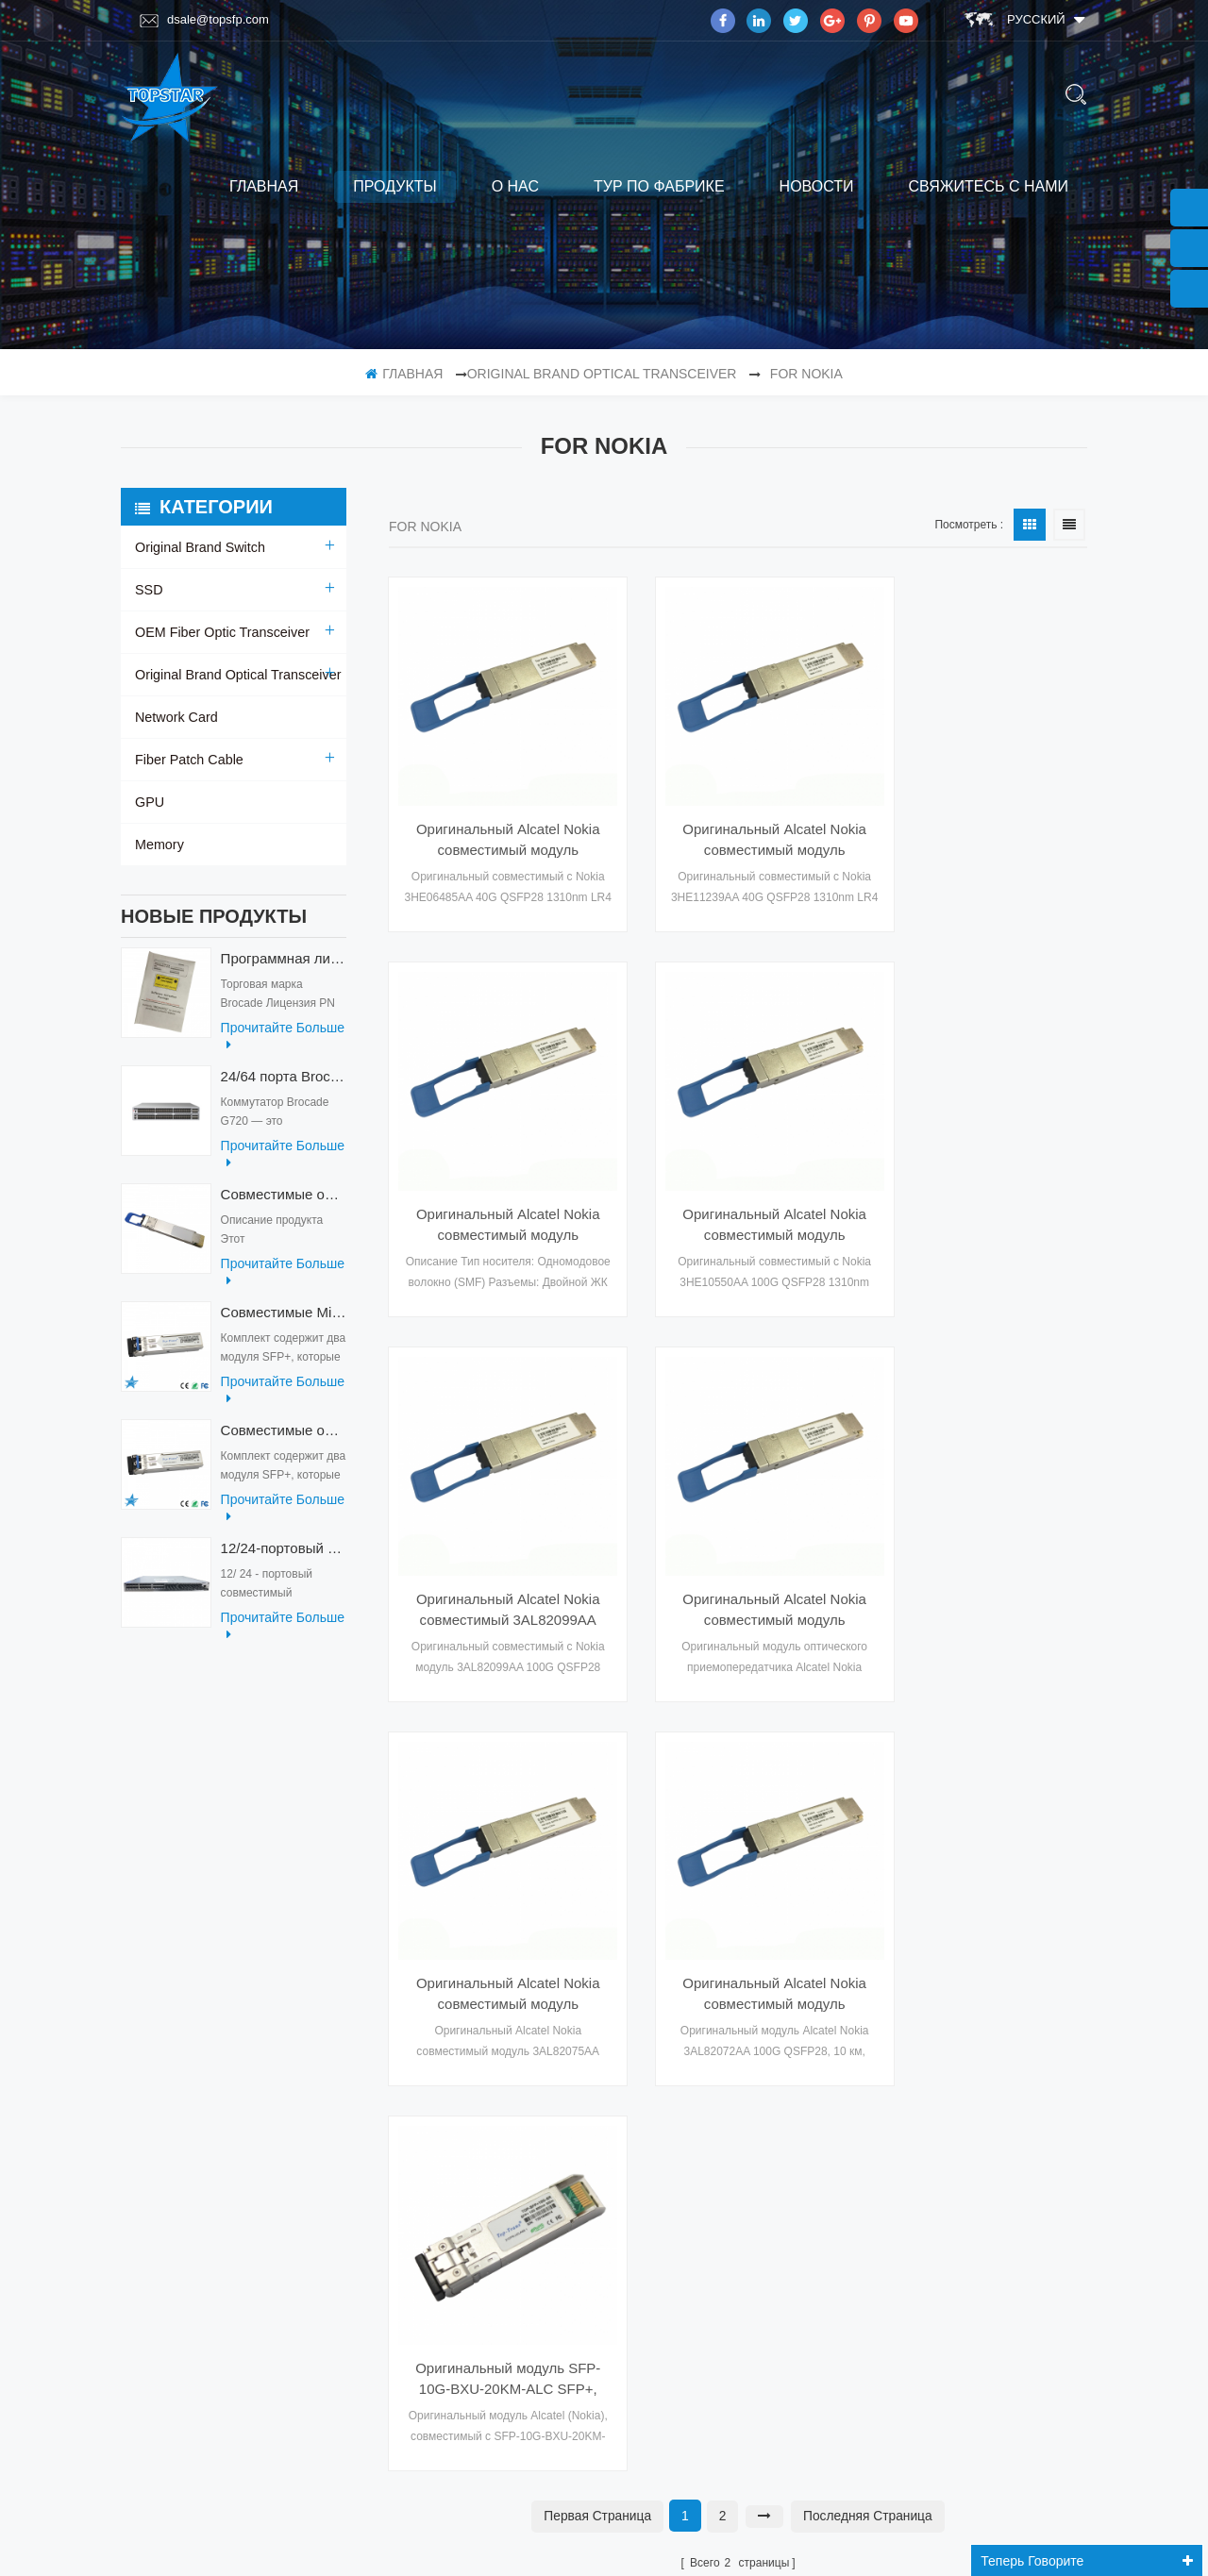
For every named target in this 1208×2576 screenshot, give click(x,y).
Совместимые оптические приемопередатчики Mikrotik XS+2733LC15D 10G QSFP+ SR (283, 1439)
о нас (515, 186)
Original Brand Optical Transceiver (602, 373)
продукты (394, 186)
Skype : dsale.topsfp (949, 2145)
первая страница (596, 1667)
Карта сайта (174, 2092)
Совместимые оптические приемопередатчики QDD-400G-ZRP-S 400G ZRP (283, 1204)
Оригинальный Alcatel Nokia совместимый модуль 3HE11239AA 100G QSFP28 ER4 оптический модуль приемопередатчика (738, 815)
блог (151, 2055)
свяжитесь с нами (988, 186)
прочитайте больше (282, 1045)
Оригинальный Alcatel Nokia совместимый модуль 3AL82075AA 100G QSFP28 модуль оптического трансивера (980, 1173)
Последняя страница (868, 1667)
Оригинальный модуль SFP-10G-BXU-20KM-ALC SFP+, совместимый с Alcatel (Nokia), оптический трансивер (980, 1531)
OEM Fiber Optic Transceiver (220, 632)
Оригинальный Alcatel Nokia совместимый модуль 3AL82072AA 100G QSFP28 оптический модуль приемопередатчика (738, 1531)
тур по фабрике (659, 186)
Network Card (175, 717)
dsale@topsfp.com (204, 19)
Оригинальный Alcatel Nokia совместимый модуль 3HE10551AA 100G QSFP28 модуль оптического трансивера (980, 815)
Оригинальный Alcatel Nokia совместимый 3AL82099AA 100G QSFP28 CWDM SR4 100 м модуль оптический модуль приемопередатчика (738, 1173)
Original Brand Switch (198, 547)
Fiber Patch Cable (188, 759)
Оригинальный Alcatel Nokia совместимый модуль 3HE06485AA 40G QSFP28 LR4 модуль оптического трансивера (496, 815)
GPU (149, 802)
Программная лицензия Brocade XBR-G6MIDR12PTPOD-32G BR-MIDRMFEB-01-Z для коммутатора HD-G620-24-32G (283, 968)
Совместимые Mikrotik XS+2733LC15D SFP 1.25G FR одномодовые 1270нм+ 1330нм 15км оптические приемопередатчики (283, 1321)
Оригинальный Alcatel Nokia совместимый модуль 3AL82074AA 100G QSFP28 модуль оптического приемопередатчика (496, 1531)
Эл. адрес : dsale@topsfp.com (978, 2106)
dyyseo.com (859, 2541)
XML (147, 2018)
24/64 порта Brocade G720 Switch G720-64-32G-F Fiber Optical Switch (283, 1086)
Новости (817, 186)
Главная (263, 186)
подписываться (656, 2386)
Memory (159, 844)
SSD (148, 589)
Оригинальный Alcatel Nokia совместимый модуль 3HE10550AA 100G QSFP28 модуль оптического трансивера (496, 1173)
